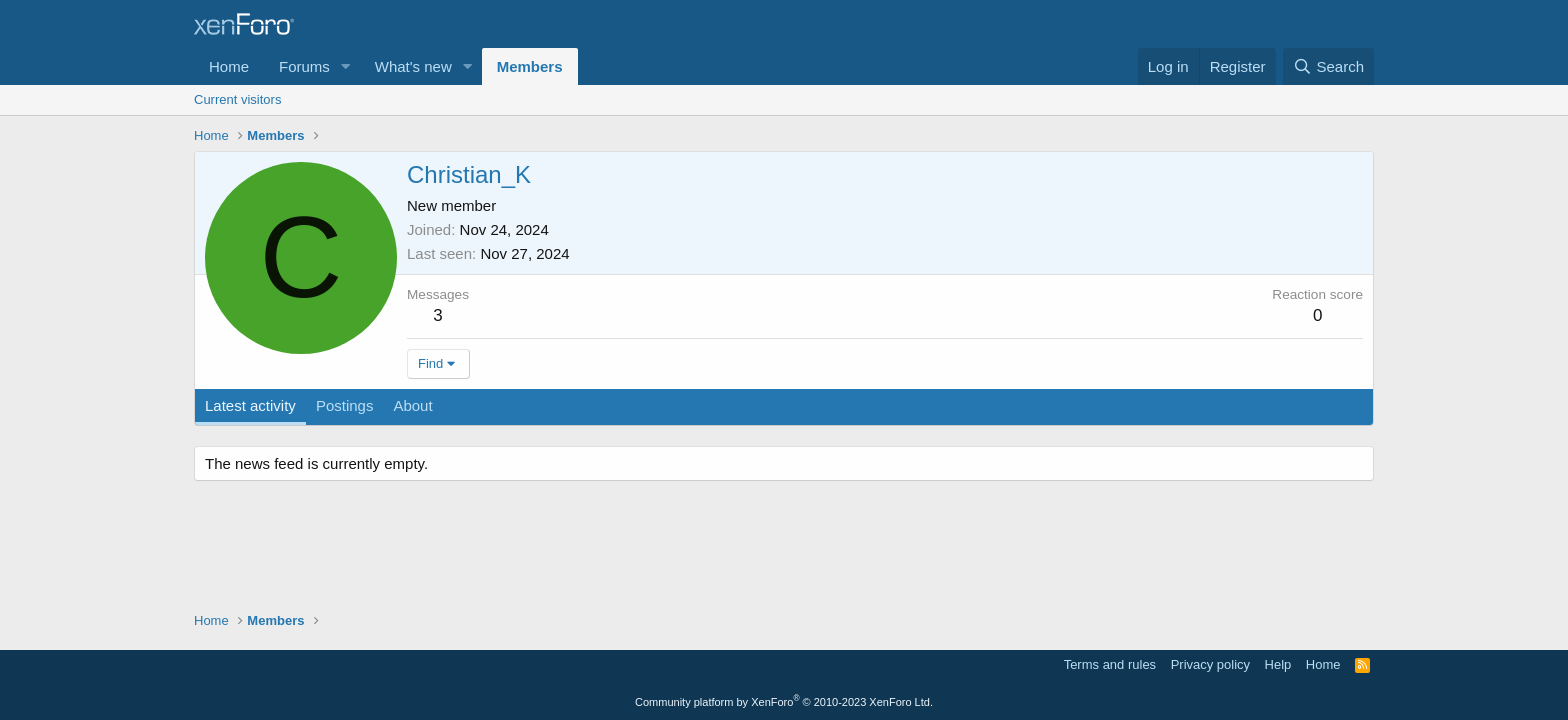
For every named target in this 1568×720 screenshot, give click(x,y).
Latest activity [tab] (250, 405)
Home (229, 66)
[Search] (1328, 66)
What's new (413, 66)
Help (1278, 664)
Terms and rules (1110, 664)
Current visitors (237, 99)
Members (530, 66)
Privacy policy (1210, 664)
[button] (346, 66)
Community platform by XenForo (784, 702)
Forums (304, 66)
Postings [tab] (345, 405)
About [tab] (412, 405)
